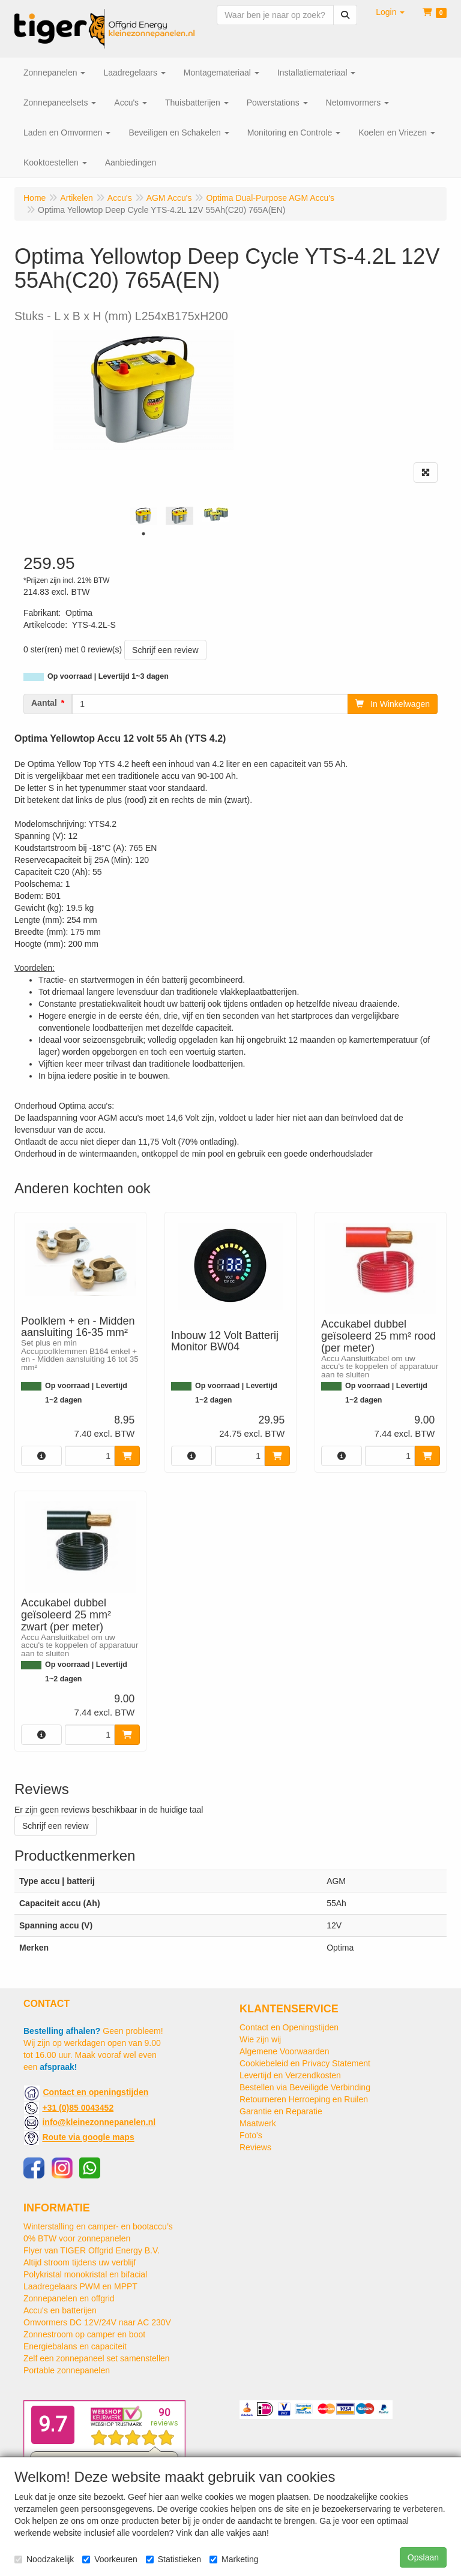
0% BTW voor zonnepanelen (76, 2238)
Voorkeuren (109, 2559)
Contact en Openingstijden (289, 2027)
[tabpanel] (143, 516)
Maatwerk (258, 2123)
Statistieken (173, 2559)
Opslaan (423, 2557)
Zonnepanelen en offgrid (69, 2298)
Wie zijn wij (260, 2039)
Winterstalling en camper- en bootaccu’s (98, 2226)
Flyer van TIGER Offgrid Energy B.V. (91, 2250)
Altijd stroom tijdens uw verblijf (79, 2262)
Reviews (255, 2147)
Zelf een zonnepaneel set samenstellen (96, 2358)
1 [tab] (143, 534)
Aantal (44, 703)
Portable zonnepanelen (66, 2370)
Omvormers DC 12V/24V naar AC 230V (97, 2322)
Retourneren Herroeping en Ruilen (304, 2099)
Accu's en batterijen (60, 2310)
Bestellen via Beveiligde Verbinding (305, 2087)
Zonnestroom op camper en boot (84, 2334)
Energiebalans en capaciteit (75, 2346)
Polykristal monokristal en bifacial (85, 2274)
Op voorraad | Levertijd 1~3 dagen (108, 676)
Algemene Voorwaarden (284, 2051)
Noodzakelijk (44, 2559)
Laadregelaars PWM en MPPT (80, 2286)
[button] (390, 12)
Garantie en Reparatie (281, 2111)
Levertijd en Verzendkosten (290, 2075)
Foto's (251, 2135)
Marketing (233, 2559)
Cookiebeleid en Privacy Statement (305, 2063)
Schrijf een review (165, 650)
